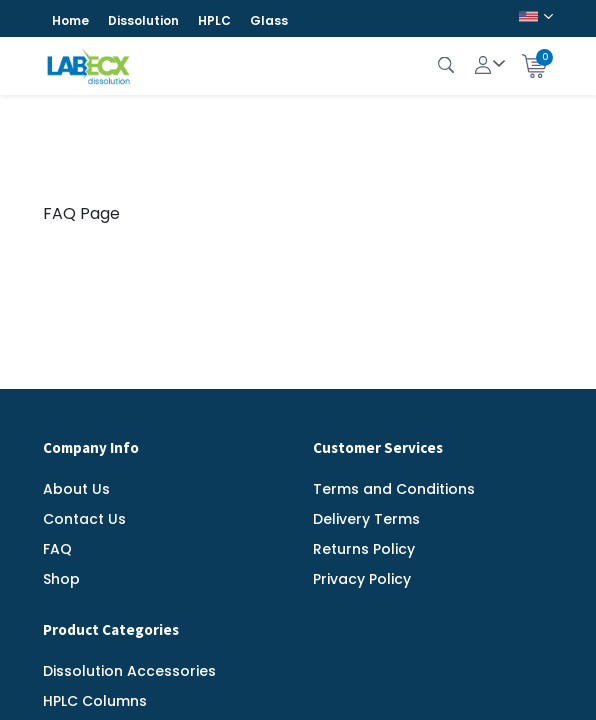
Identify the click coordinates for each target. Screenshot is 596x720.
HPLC (214, 20)
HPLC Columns (95, 701)
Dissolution (143, 20)
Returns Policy (364, 549)
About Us (76, 489)
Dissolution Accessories (129, 671)
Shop (61, 579)
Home (70, 20)
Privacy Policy (362, 579)
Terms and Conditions (394, 489)
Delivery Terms (366, 519)
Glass (269, 20)
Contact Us (84, 519)
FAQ (57, 549)
